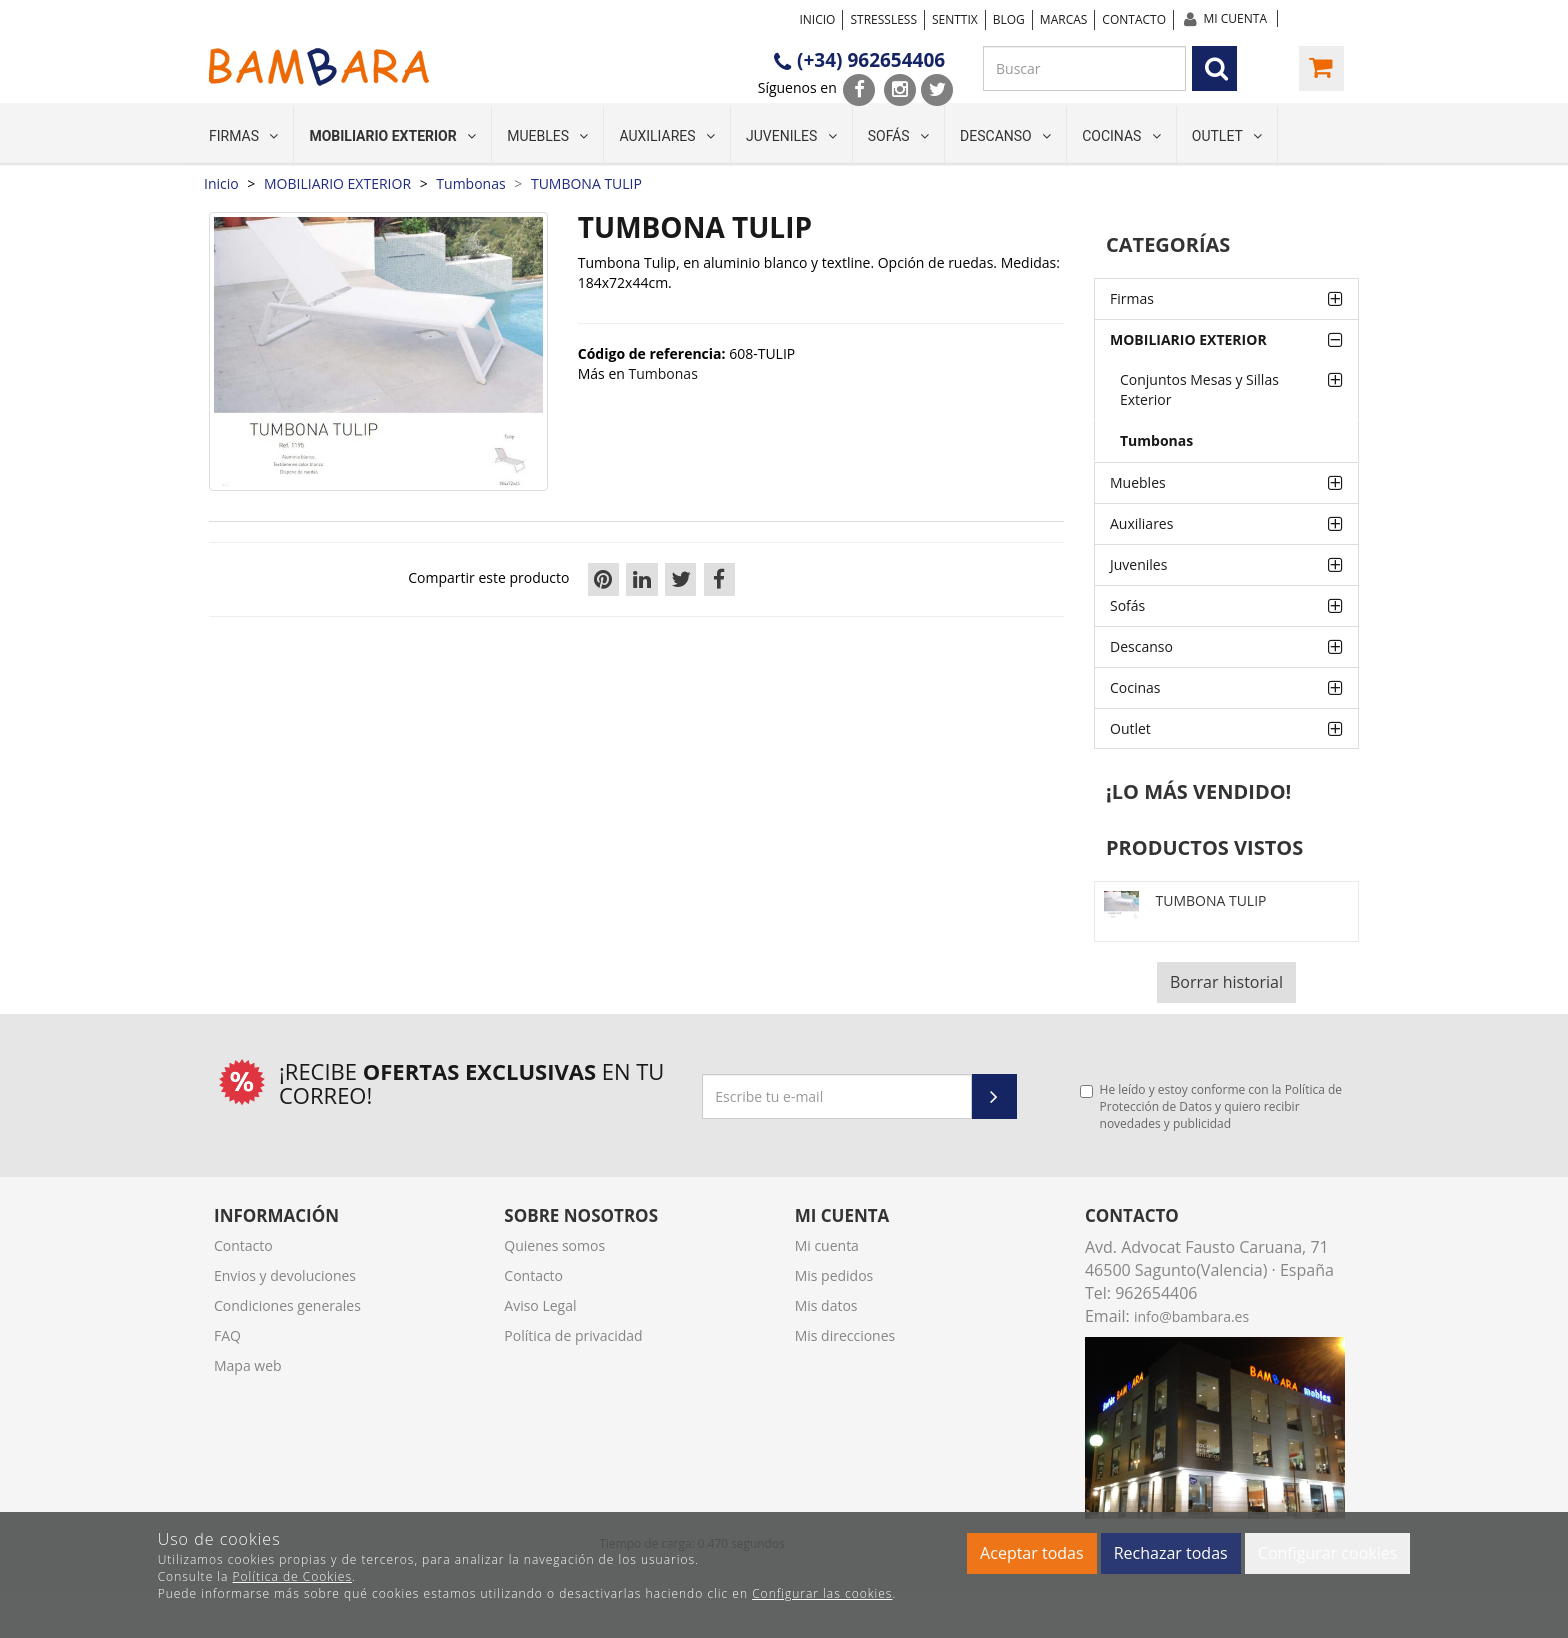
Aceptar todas (1031, 1553)
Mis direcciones (845, 1335)
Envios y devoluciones (285, 1275)
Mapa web (248, 1365)
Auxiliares (667, 136)
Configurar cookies (1328, 1553)
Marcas (1064, 19)
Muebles (547, 136)
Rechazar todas (1171, 1553)
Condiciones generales (287, 1305)
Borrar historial (1226, 982)
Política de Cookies (292, 1576)
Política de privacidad (573, 1335)
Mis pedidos (834, 1275)
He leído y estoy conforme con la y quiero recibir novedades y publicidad (1211, 1106)
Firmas (243, 136)
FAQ (227, 1335)
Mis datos (826, 1305)
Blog (1009, 19)
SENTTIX (955, 19)
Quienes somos (554, 1245)
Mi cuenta (1235, 18)
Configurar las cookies (822, 1593)
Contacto (1134, 19)
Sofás (898, 136)
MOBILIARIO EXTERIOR (392, 136)
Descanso (1005, 136)
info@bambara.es (1191, 1316)
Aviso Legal (540, 1305)
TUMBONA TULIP (1210, 900)
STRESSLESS (883, 19)
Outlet (1227, 136)
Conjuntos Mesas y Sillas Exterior (1199, 389)
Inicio (817, 19)
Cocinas (1121, 136)
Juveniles (791, 136)
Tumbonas (1156, 440)
